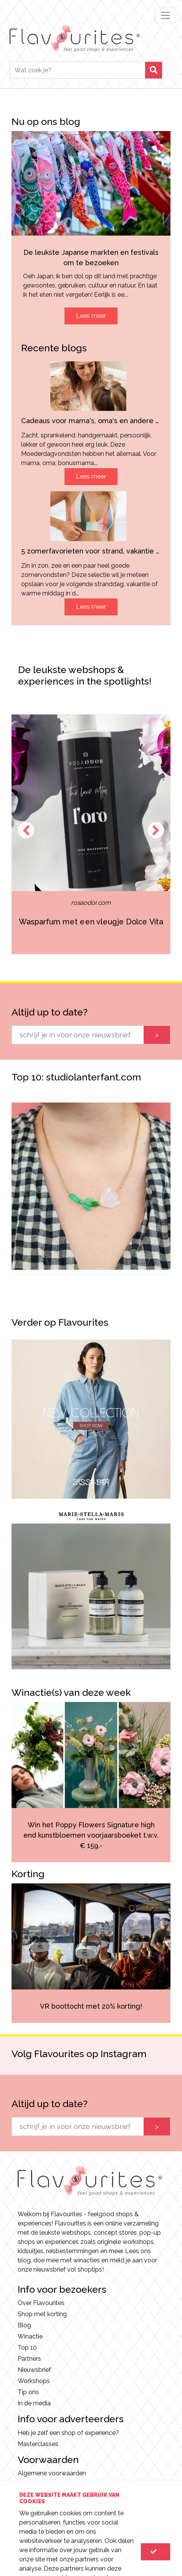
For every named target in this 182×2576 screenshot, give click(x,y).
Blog (24, 2325)
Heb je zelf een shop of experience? (68, 2432)
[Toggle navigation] (165, 15)
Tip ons (28, 2392)
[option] (90, 834)
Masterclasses (38, 2444)
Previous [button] (26, 830)
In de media (34, 2403)
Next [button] (156, 830)
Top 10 (27, 2347)
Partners (29, 2358)
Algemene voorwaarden (52, 2473)
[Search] (77, 70)
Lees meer (91, 315)
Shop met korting (42, 2314)
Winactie (30, 2336)
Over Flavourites (41, 2303)
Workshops (34, 2381)
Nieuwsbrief (34, 2369)
